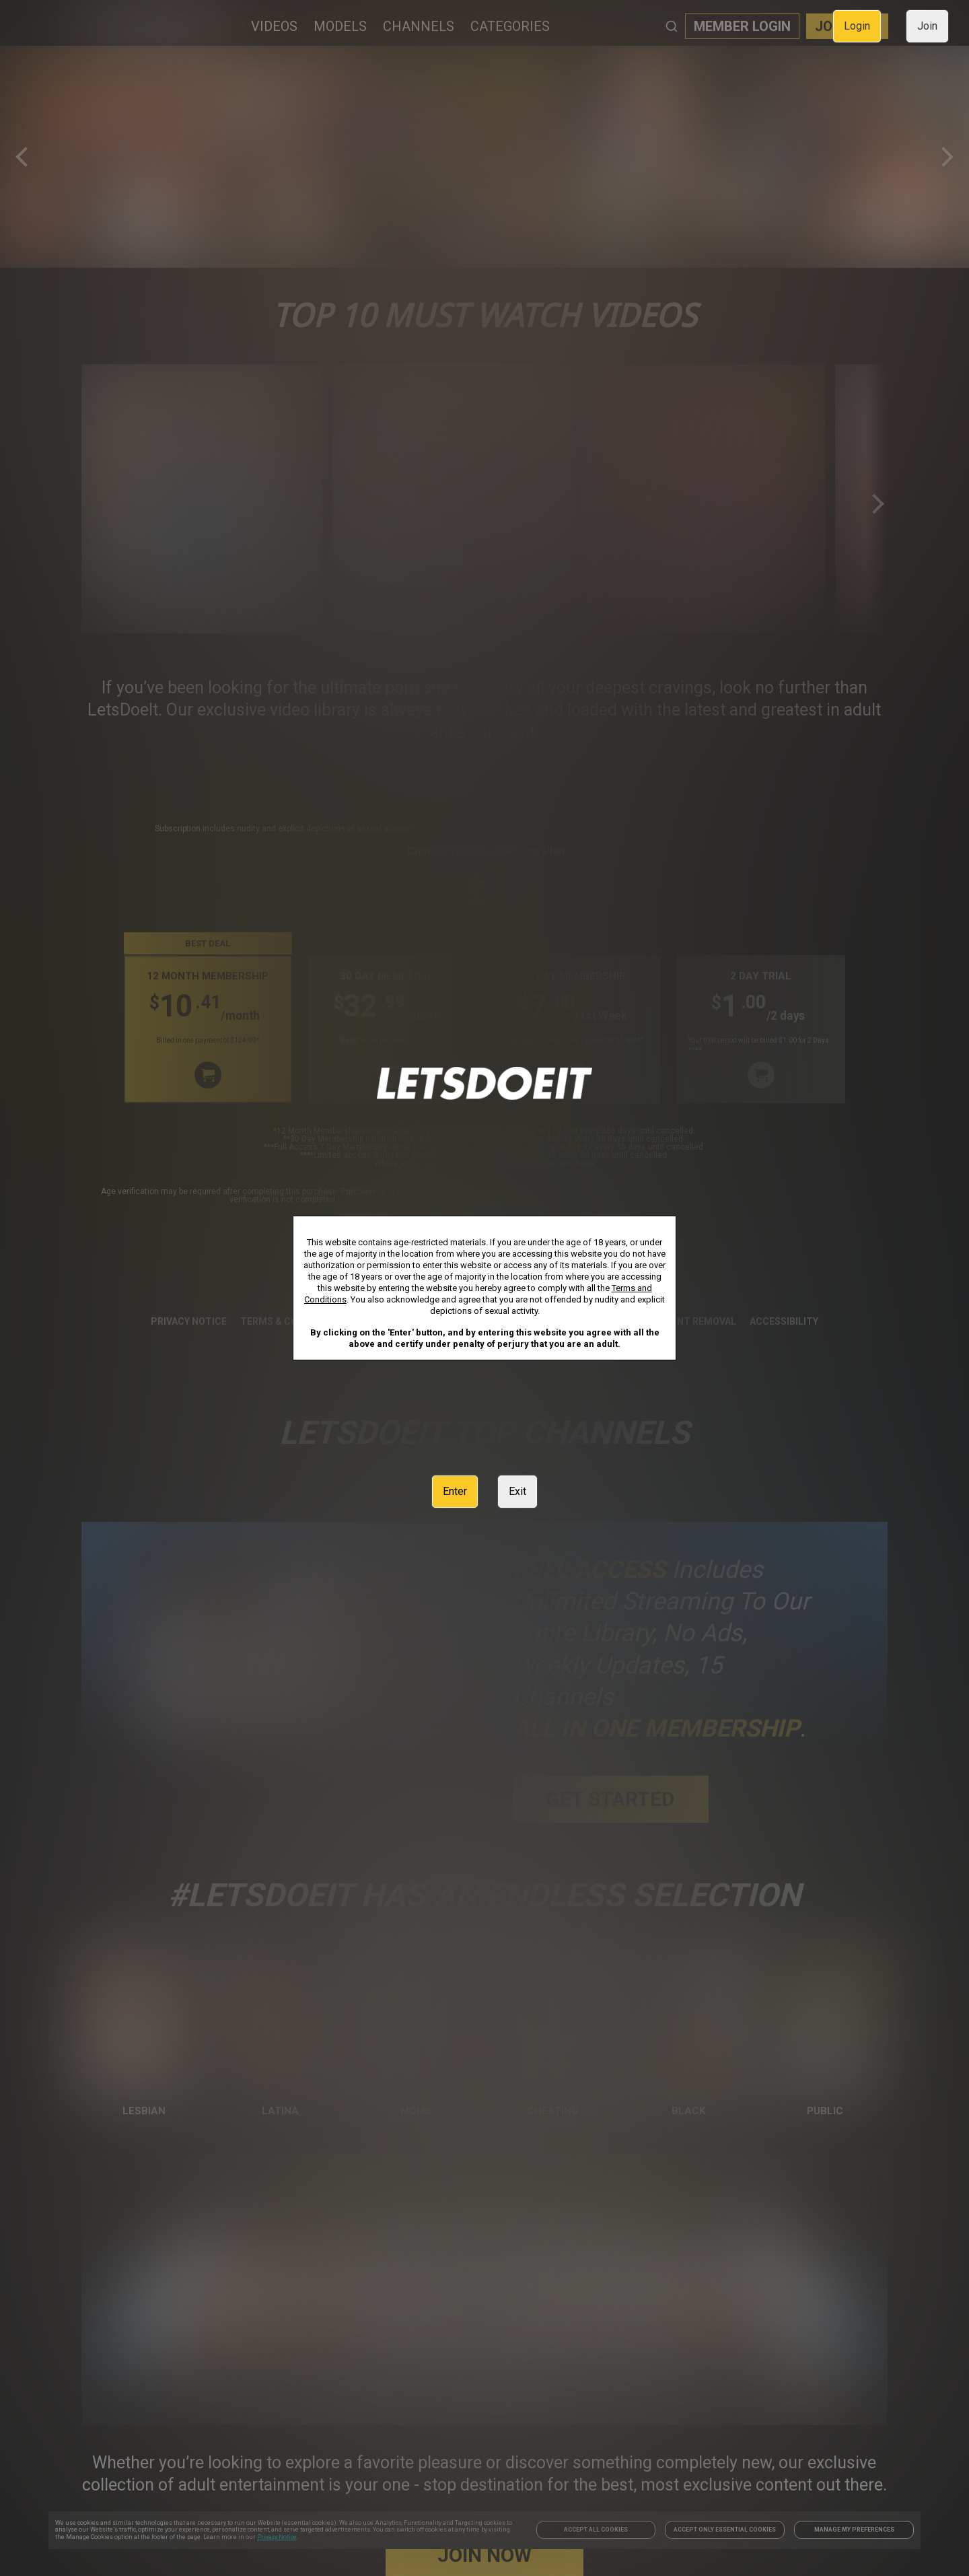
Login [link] (857, 26)
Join (927, 26)
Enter (455, 1491)
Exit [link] (517, 1491)
